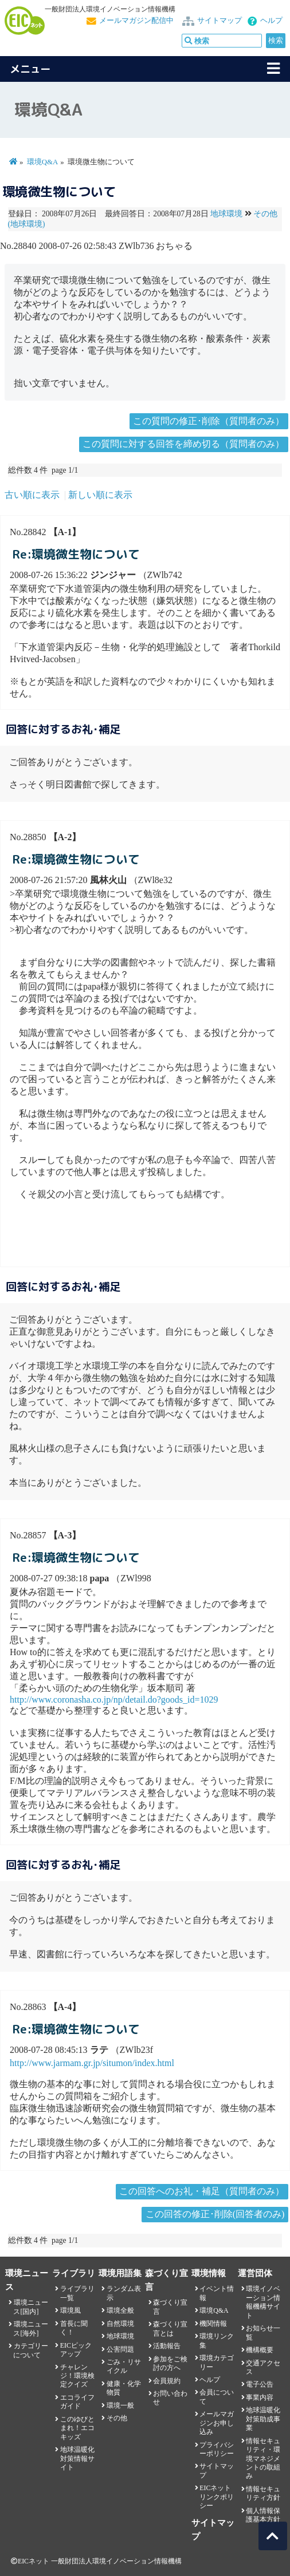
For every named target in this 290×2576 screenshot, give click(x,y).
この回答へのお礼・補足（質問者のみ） (201, 2191)
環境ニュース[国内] (30, 2306)
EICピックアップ (76, 2349)
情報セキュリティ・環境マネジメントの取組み (263, 2458)
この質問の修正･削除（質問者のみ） (208, 421)
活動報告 (167, 2346)
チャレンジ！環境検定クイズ (77, 2376)
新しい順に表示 (100, 495)
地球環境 (226, 213)
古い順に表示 (32, 495)
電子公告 (259, 2384)
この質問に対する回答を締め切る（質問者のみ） (183, 444)
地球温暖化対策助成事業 (263, 2419)
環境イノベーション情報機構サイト (263, 2302)
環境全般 (120, 2310)
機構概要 (259, 2350)
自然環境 (120, 2324)
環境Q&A (42, 162)
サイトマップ (219, 21)
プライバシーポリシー (216, 2449)
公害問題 (120, 2349)
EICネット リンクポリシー (216, 2497)
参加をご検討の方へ (170, 2363)
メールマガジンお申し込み (216, 2423)
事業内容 (259, 2397)
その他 (117, 2418)
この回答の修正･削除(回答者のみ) (215, 2214)
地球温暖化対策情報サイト (77, 2458)
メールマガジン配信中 (136, 21)
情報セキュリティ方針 (263, 2493)
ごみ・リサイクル (124, 2366)
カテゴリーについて (30, 2350)
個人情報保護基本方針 (263, 2515)
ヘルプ (271, 21)
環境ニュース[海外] (30, 2328)
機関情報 (213, 2324)
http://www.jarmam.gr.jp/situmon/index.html (92, 2063)
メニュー (30, 69)
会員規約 (167, 2381)
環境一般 (120, 2405)
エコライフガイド (77, 2401)
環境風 (70, 2310)
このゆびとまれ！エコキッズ (77, 2428)
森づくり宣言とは (170, 2328)
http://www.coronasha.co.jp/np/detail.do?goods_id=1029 (114, 1699)
